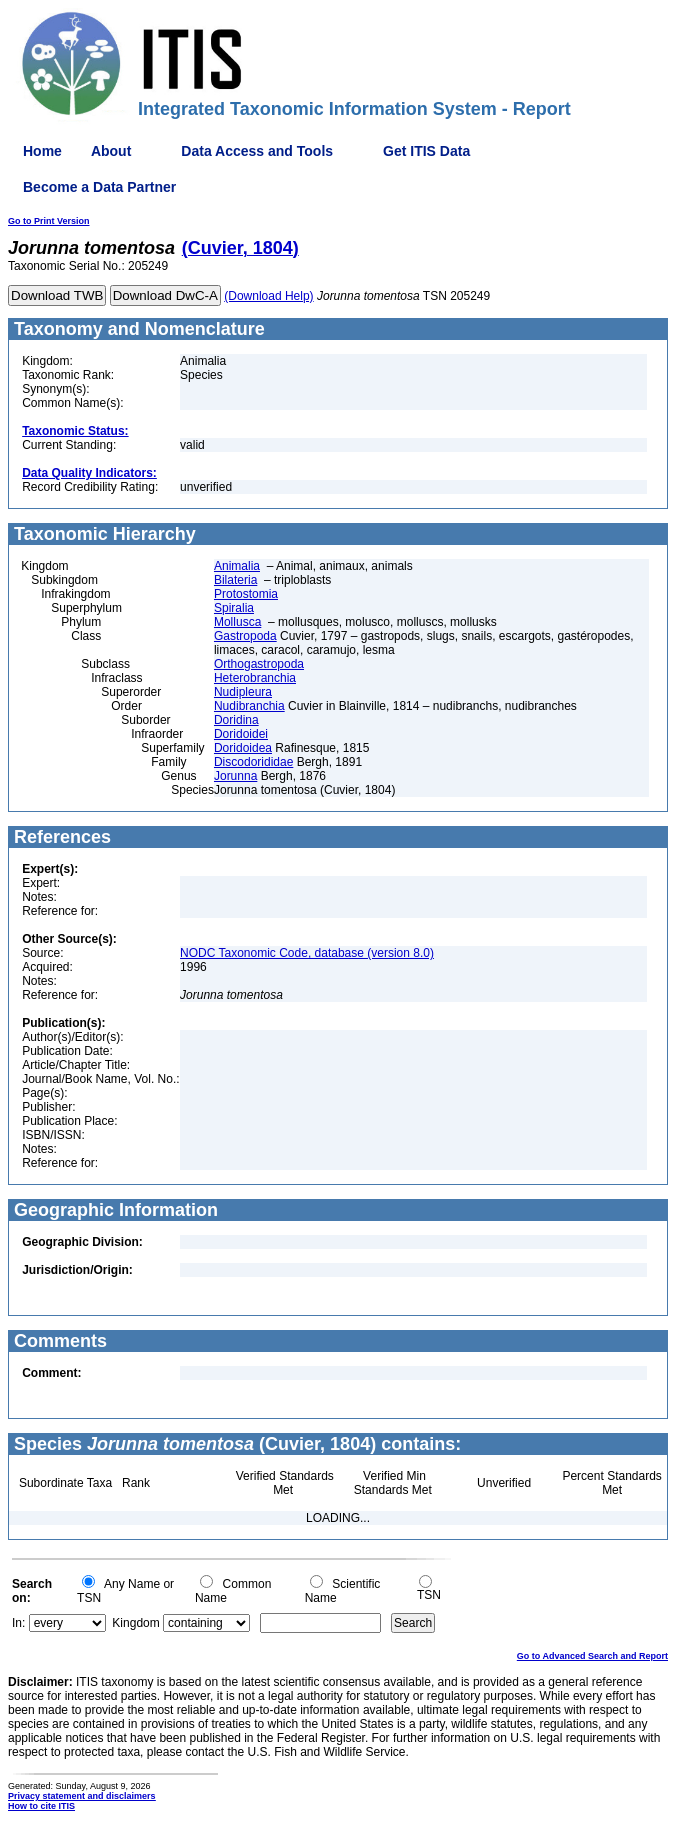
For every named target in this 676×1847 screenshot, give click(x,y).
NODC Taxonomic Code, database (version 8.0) (307, 953)
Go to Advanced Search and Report (592, 1656)
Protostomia (246, 594)
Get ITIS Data (426, 151)
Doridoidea (243, 748)
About (111, 151)
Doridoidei (241, 734)
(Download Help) (268, 296)
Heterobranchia (255, 678)
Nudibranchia (249, 706)
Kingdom (135, 1623)
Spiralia (234, 608)
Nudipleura (243, 692)
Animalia (237, 566)
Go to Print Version (49, 221)
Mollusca (237, 622)
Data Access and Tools (257, 151)
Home (42, 151)
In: (18, 1623)
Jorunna (235, 776)
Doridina (236, 720)
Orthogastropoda (259, 664)
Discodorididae (253, 762)
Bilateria (235, 580)
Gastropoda (245, 636)
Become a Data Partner (99, 187)
